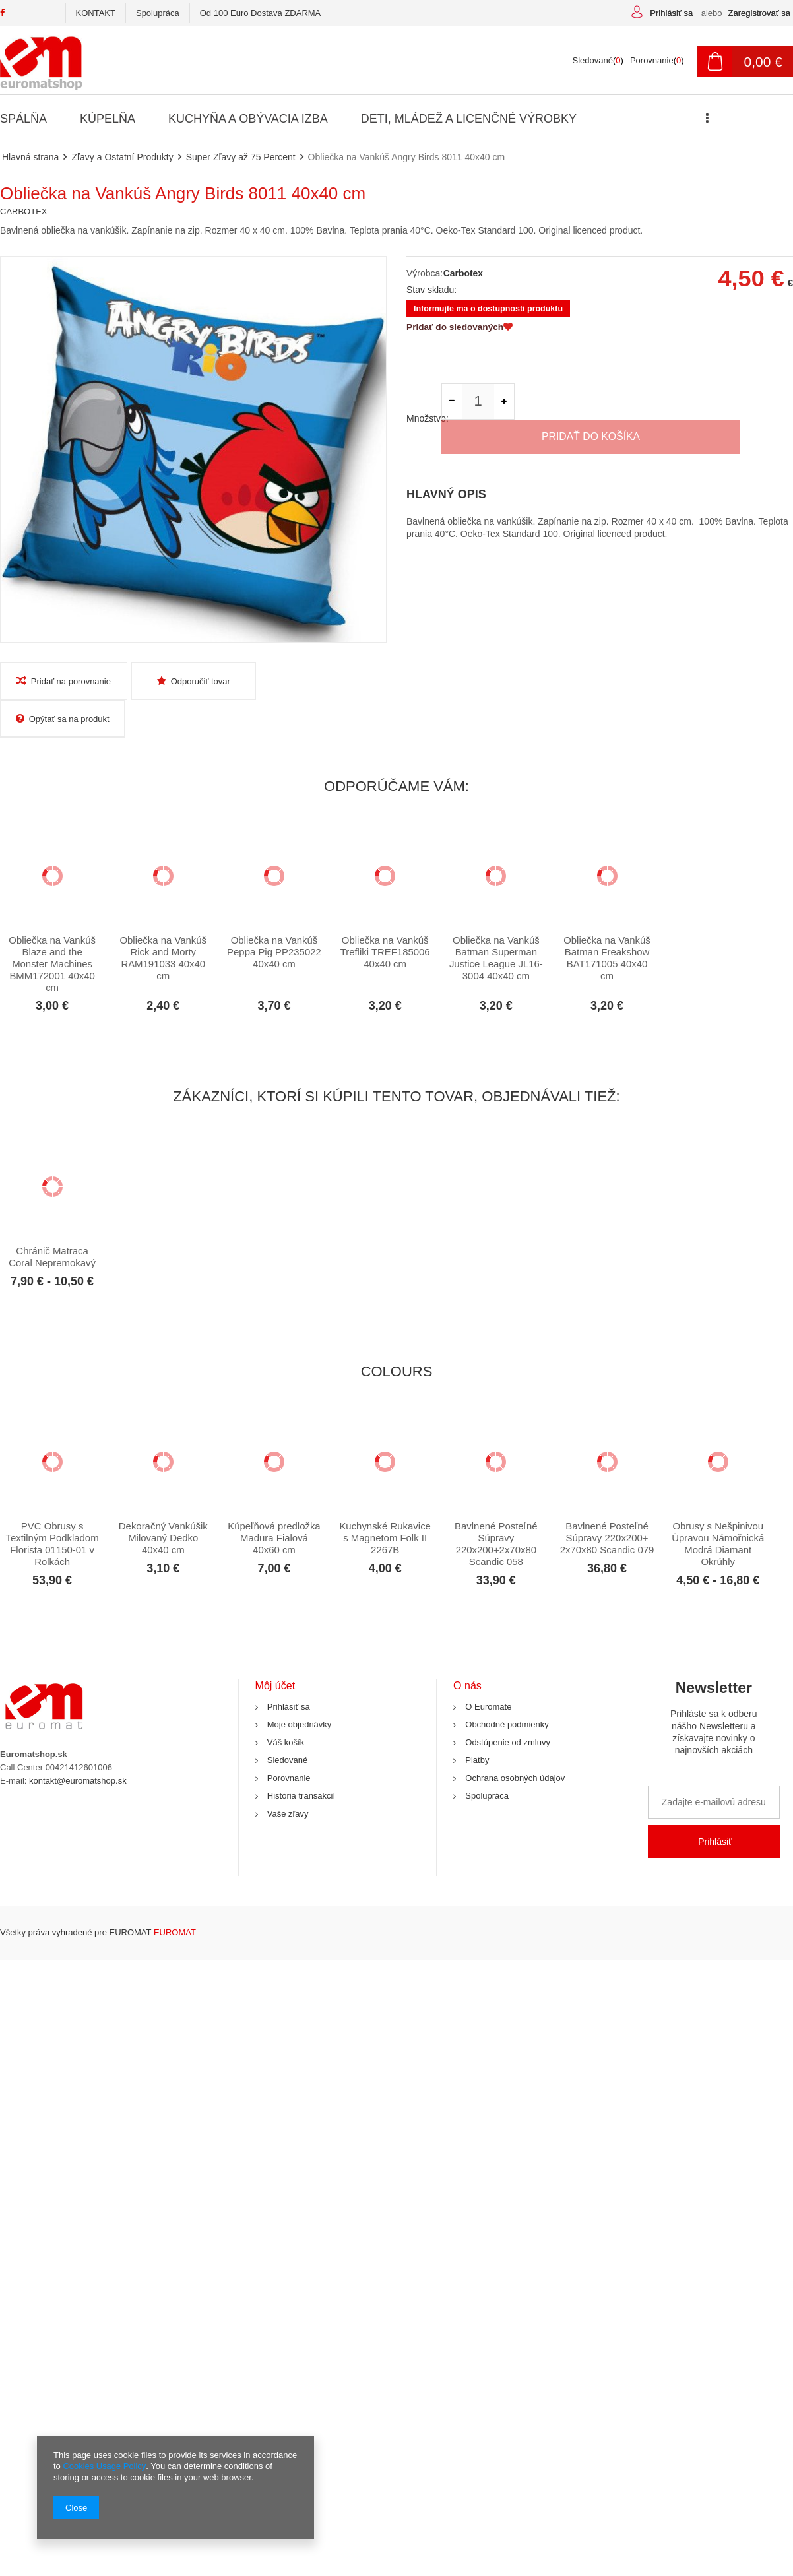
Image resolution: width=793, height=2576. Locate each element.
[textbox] (312, 60)
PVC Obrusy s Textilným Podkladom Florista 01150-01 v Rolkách (52, 1506)
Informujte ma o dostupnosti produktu (489, 309)
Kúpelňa (107, 118)
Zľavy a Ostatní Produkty (122, 157)
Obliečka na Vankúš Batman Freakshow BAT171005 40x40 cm (606, 920)
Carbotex (463, 273)
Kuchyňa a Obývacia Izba (247, 118)
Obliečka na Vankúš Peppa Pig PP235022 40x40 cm (274, 914)
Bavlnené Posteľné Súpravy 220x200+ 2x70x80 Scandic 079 (606, 1500)
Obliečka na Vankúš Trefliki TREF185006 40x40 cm (385, 914)
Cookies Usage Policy (104, 2466)
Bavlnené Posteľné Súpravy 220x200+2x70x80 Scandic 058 (496, 1506)
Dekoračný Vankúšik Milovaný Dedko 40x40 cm (163, 1500)
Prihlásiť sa (672, 13)
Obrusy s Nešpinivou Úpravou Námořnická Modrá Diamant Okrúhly (718, 1506)
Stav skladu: (431, 289)
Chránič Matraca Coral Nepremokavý (52, 1219)
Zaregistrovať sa (759, 13)
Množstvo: (423, 403)
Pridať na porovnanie (62, 681)
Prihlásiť (715, 1805)
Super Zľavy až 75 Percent (240, 157)
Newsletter (714, 1685)
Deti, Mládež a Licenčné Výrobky (466, 118)
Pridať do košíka (657, 402)
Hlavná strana (30, 157)
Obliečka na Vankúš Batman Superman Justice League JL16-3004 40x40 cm (496, 920)
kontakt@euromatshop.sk (78, 1744)
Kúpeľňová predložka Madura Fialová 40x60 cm (274, 1500)
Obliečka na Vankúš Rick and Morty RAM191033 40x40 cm (162, 920)
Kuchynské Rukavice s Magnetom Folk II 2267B (385, 1500)
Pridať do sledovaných (460, 328)
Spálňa (23, 118)
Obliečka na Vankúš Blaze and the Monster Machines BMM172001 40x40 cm (52, 926)
